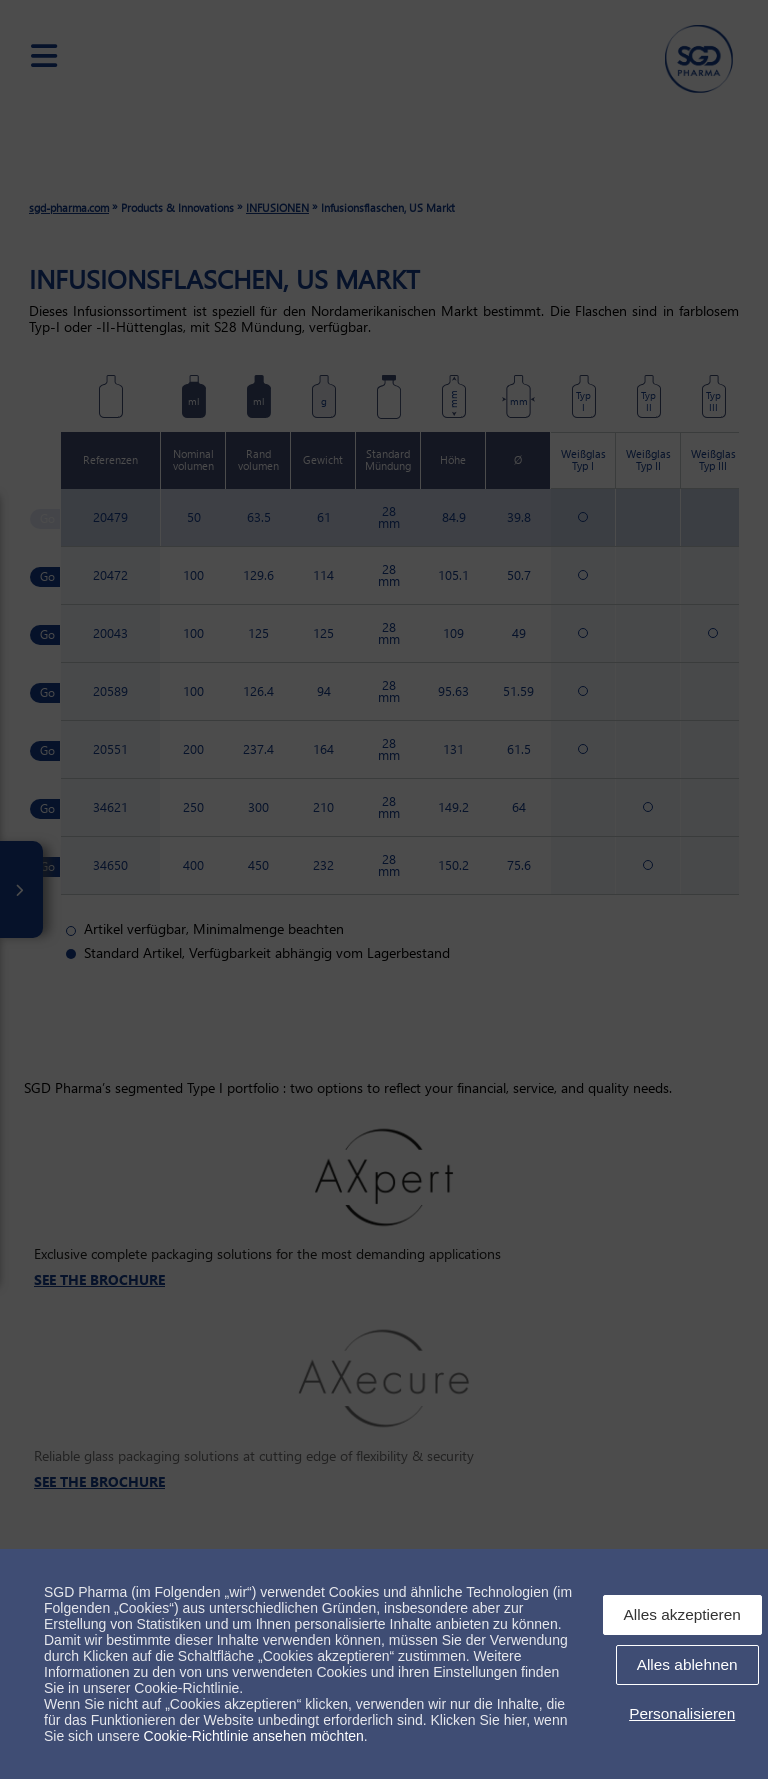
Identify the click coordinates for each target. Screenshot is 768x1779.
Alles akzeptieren (682, 1614)
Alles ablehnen (687, 1664)
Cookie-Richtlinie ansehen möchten (254, 1736)
